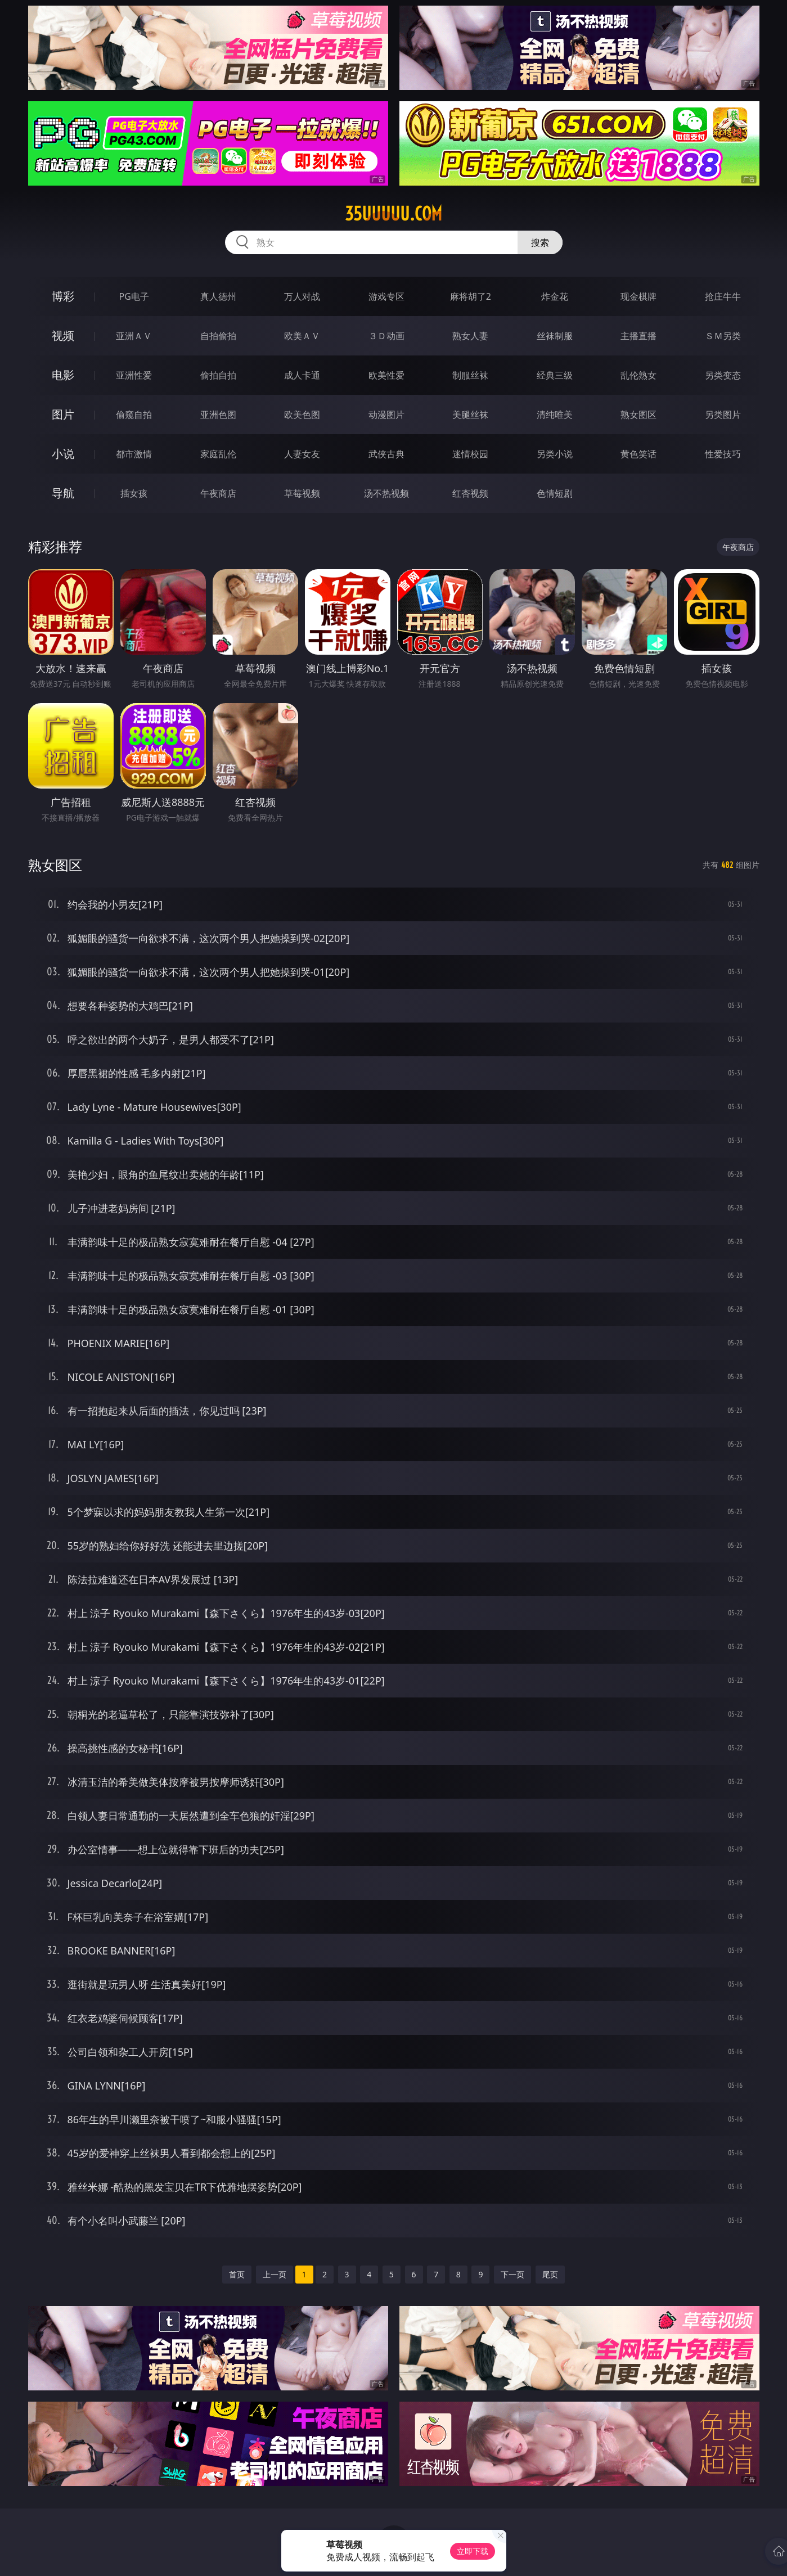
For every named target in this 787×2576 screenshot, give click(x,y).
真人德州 (218, 296)
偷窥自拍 (134, 414)
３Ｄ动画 (386, 336)
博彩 (63, 296)
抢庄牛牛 (723, 296)
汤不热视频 (386, 493)
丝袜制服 (555, 336)
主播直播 (638, 336)
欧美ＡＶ (302, 336)
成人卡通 (302, 375)
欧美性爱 (386, 375)
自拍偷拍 (218, 336)
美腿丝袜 (470, 414)
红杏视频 (470, 493)
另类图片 (723, 414)
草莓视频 (302, 493)
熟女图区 (638, 414)
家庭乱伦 (218, 454)
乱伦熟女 (638, 375)
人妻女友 (302, 454)
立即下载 (472, 2551)
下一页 (512, 2274)
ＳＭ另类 (723, 336)
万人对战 (302, 296)
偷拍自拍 (218, 375)
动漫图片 (386, 414)
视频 (63, 335)
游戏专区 (386, 296)
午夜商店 (218, 493)
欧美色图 (302, 414)
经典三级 (555, 375)
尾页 (550, 2274)
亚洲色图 (218, 414)
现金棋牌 (638, 296)
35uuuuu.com (393, 213)
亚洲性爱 (134, 375)
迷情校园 (470, 454)
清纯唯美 (555, 414)
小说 (63, 453)
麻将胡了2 (470, 296)
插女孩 (133, 493)
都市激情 (134, 454)
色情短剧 (555, 493)
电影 (63, 374)
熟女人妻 (470, 336)
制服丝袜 (470, 375)
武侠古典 (386, 454)
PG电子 (134, 296)
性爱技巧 (723, 454)
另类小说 (555, 454)
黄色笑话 (638, 454)
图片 (63, 414)
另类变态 (723, 375)
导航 (63, 493)
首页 (237, 2274)
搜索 (540, 242)
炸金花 (554, 296)
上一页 (274, 2274)
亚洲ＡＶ (134, 336)
